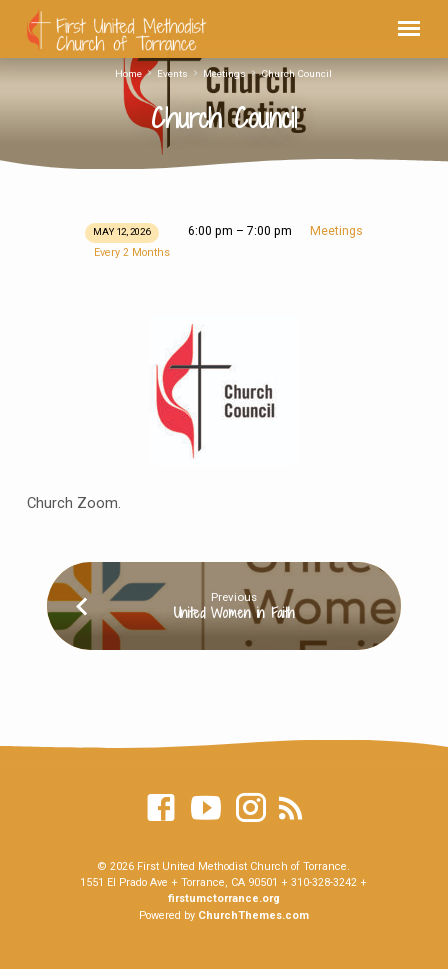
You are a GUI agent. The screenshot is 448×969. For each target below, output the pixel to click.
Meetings (224, 73)
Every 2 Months (132, 252)
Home (128, 73)
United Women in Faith (234, 613)
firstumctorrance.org (224, 898)
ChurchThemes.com (253, 915)
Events (172, 73)
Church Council (296, 73)
